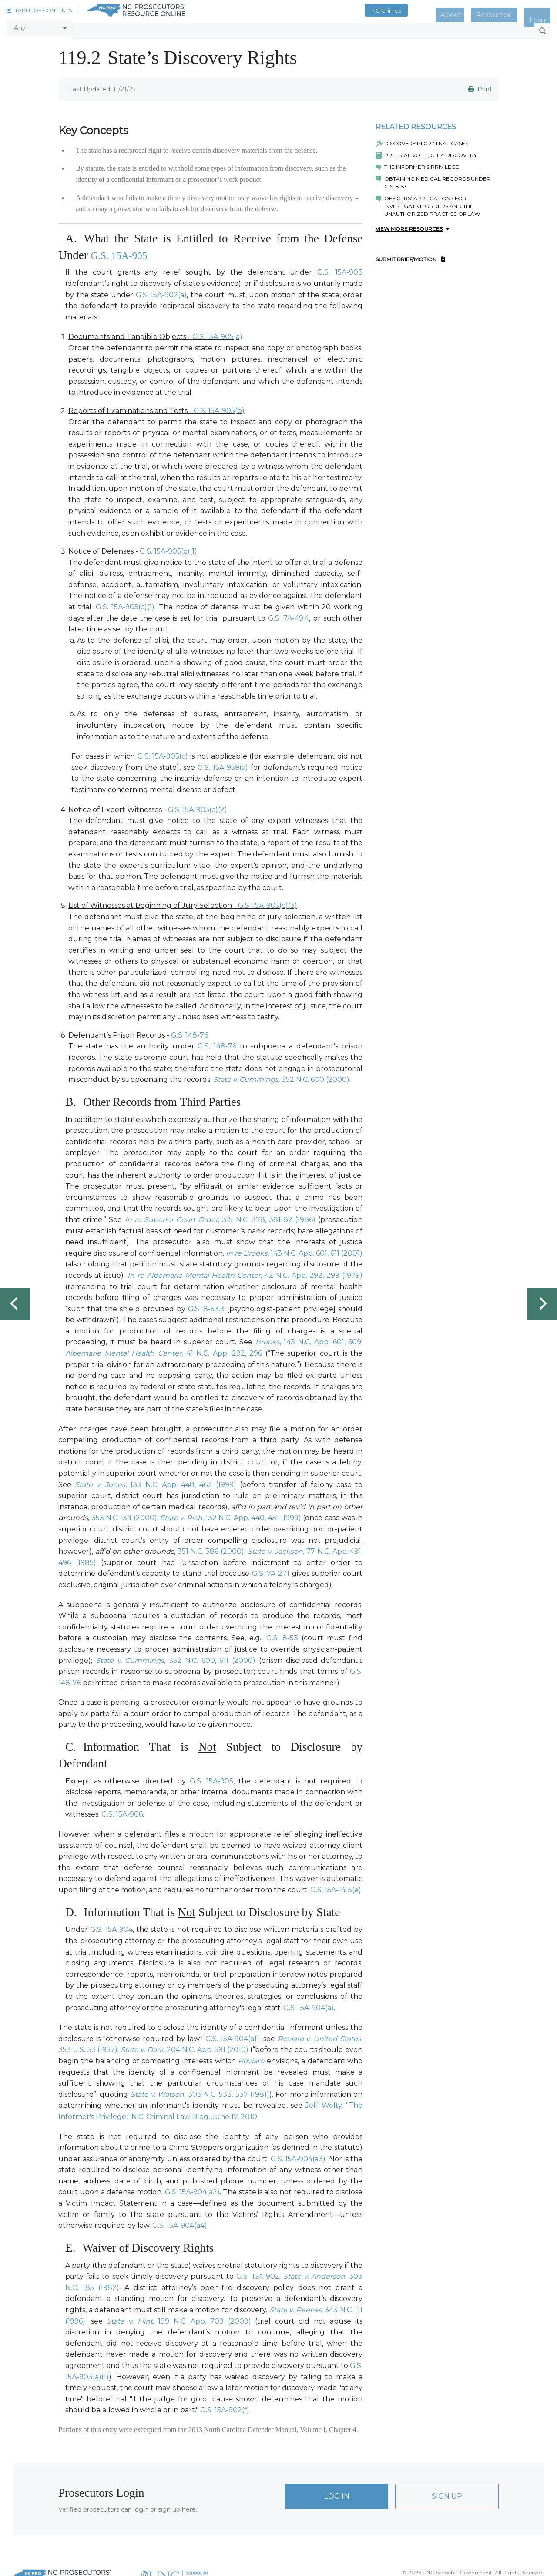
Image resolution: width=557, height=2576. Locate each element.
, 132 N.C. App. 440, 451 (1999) (230, 1514)
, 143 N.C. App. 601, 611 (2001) (294, 1249)
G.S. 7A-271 (270, 1570)
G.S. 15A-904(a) (308, 2004)
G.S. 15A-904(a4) (179, 2222)
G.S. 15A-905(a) (217, 333)
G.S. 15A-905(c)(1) (168, 548)
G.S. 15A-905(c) (163, 753)
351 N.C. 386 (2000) (211, 1548)
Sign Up (447, 2493)
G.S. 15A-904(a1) (232, 2035)
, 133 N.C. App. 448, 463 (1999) (155, 1481)
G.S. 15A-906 (122, 1811)
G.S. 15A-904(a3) (298, 2155)
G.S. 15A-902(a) (161, 291)
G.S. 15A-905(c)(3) (267, 902)
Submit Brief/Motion (410, 255)
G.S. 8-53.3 (206, 1305)
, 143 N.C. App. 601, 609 (308, 1338)
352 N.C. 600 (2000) (281, 1076)
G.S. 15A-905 (123, 251)
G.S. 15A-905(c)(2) (197, 806)
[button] (39, 10)
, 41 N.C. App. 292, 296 (163, 1350)
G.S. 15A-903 (339, 269)
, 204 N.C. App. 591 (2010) (184, 2046)
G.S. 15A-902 (257, 2273)
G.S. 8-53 (282, 1634)
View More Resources (413, 225)
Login (543, 10)
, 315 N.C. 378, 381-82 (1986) (220, 1216)
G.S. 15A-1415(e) (335, 1886)
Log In (336, 2493)
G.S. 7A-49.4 (288, 614)
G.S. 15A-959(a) (224, 763)
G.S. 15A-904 (111, 1926)
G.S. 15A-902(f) (224, 2406)
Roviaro (251, 2057)
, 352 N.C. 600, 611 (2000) (175, 1656)
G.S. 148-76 (189, 1032)
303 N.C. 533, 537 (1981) (200, 2090)
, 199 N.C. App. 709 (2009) (179, 2317)
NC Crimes (417, 10)
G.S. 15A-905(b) (219, 407)
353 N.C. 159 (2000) (124, 1514)
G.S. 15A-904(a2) (192, 2188)
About (474, 10)
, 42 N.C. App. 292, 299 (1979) (245, 1272)
